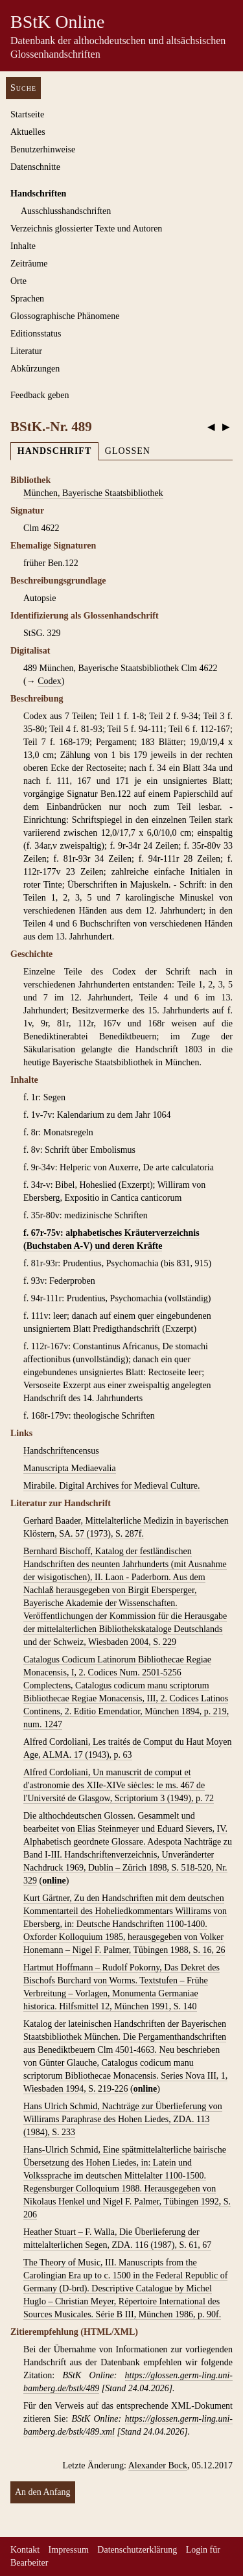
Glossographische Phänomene (64, 316)
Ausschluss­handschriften (66, 211)
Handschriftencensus (61, 1451)
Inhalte (23, 246)
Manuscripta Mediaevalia (69, 1468)
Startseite (27, 114)
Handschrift (54, 451)
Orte (18, 281)
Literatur (26, 351)
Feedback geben (39, 395)
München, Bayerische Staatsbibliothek (93, 493)
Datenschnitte (35, 167)
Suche (23, 88)
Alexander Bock (157, 2465)
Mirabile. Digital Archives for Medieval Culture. (111, 1486)
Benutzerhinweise (42, 149)
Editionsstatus (36, 333)
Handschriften (38, 193)
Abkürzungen (35, 368)
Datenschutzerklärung (137, 2550)
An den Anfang (43, 2492)
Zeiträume (29, 263)
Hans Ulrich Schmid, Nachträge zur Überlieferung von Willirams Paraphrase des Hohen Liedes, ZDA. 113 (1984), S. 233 (122, 2119)
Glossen (127, 451)
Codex (50, 681)
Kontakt (25, 2550)
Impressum (69, 2550)
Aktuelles (27, 132)
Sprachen (27, 298)
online (54, 1880)
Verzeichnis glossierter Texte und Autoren (86, 228)
